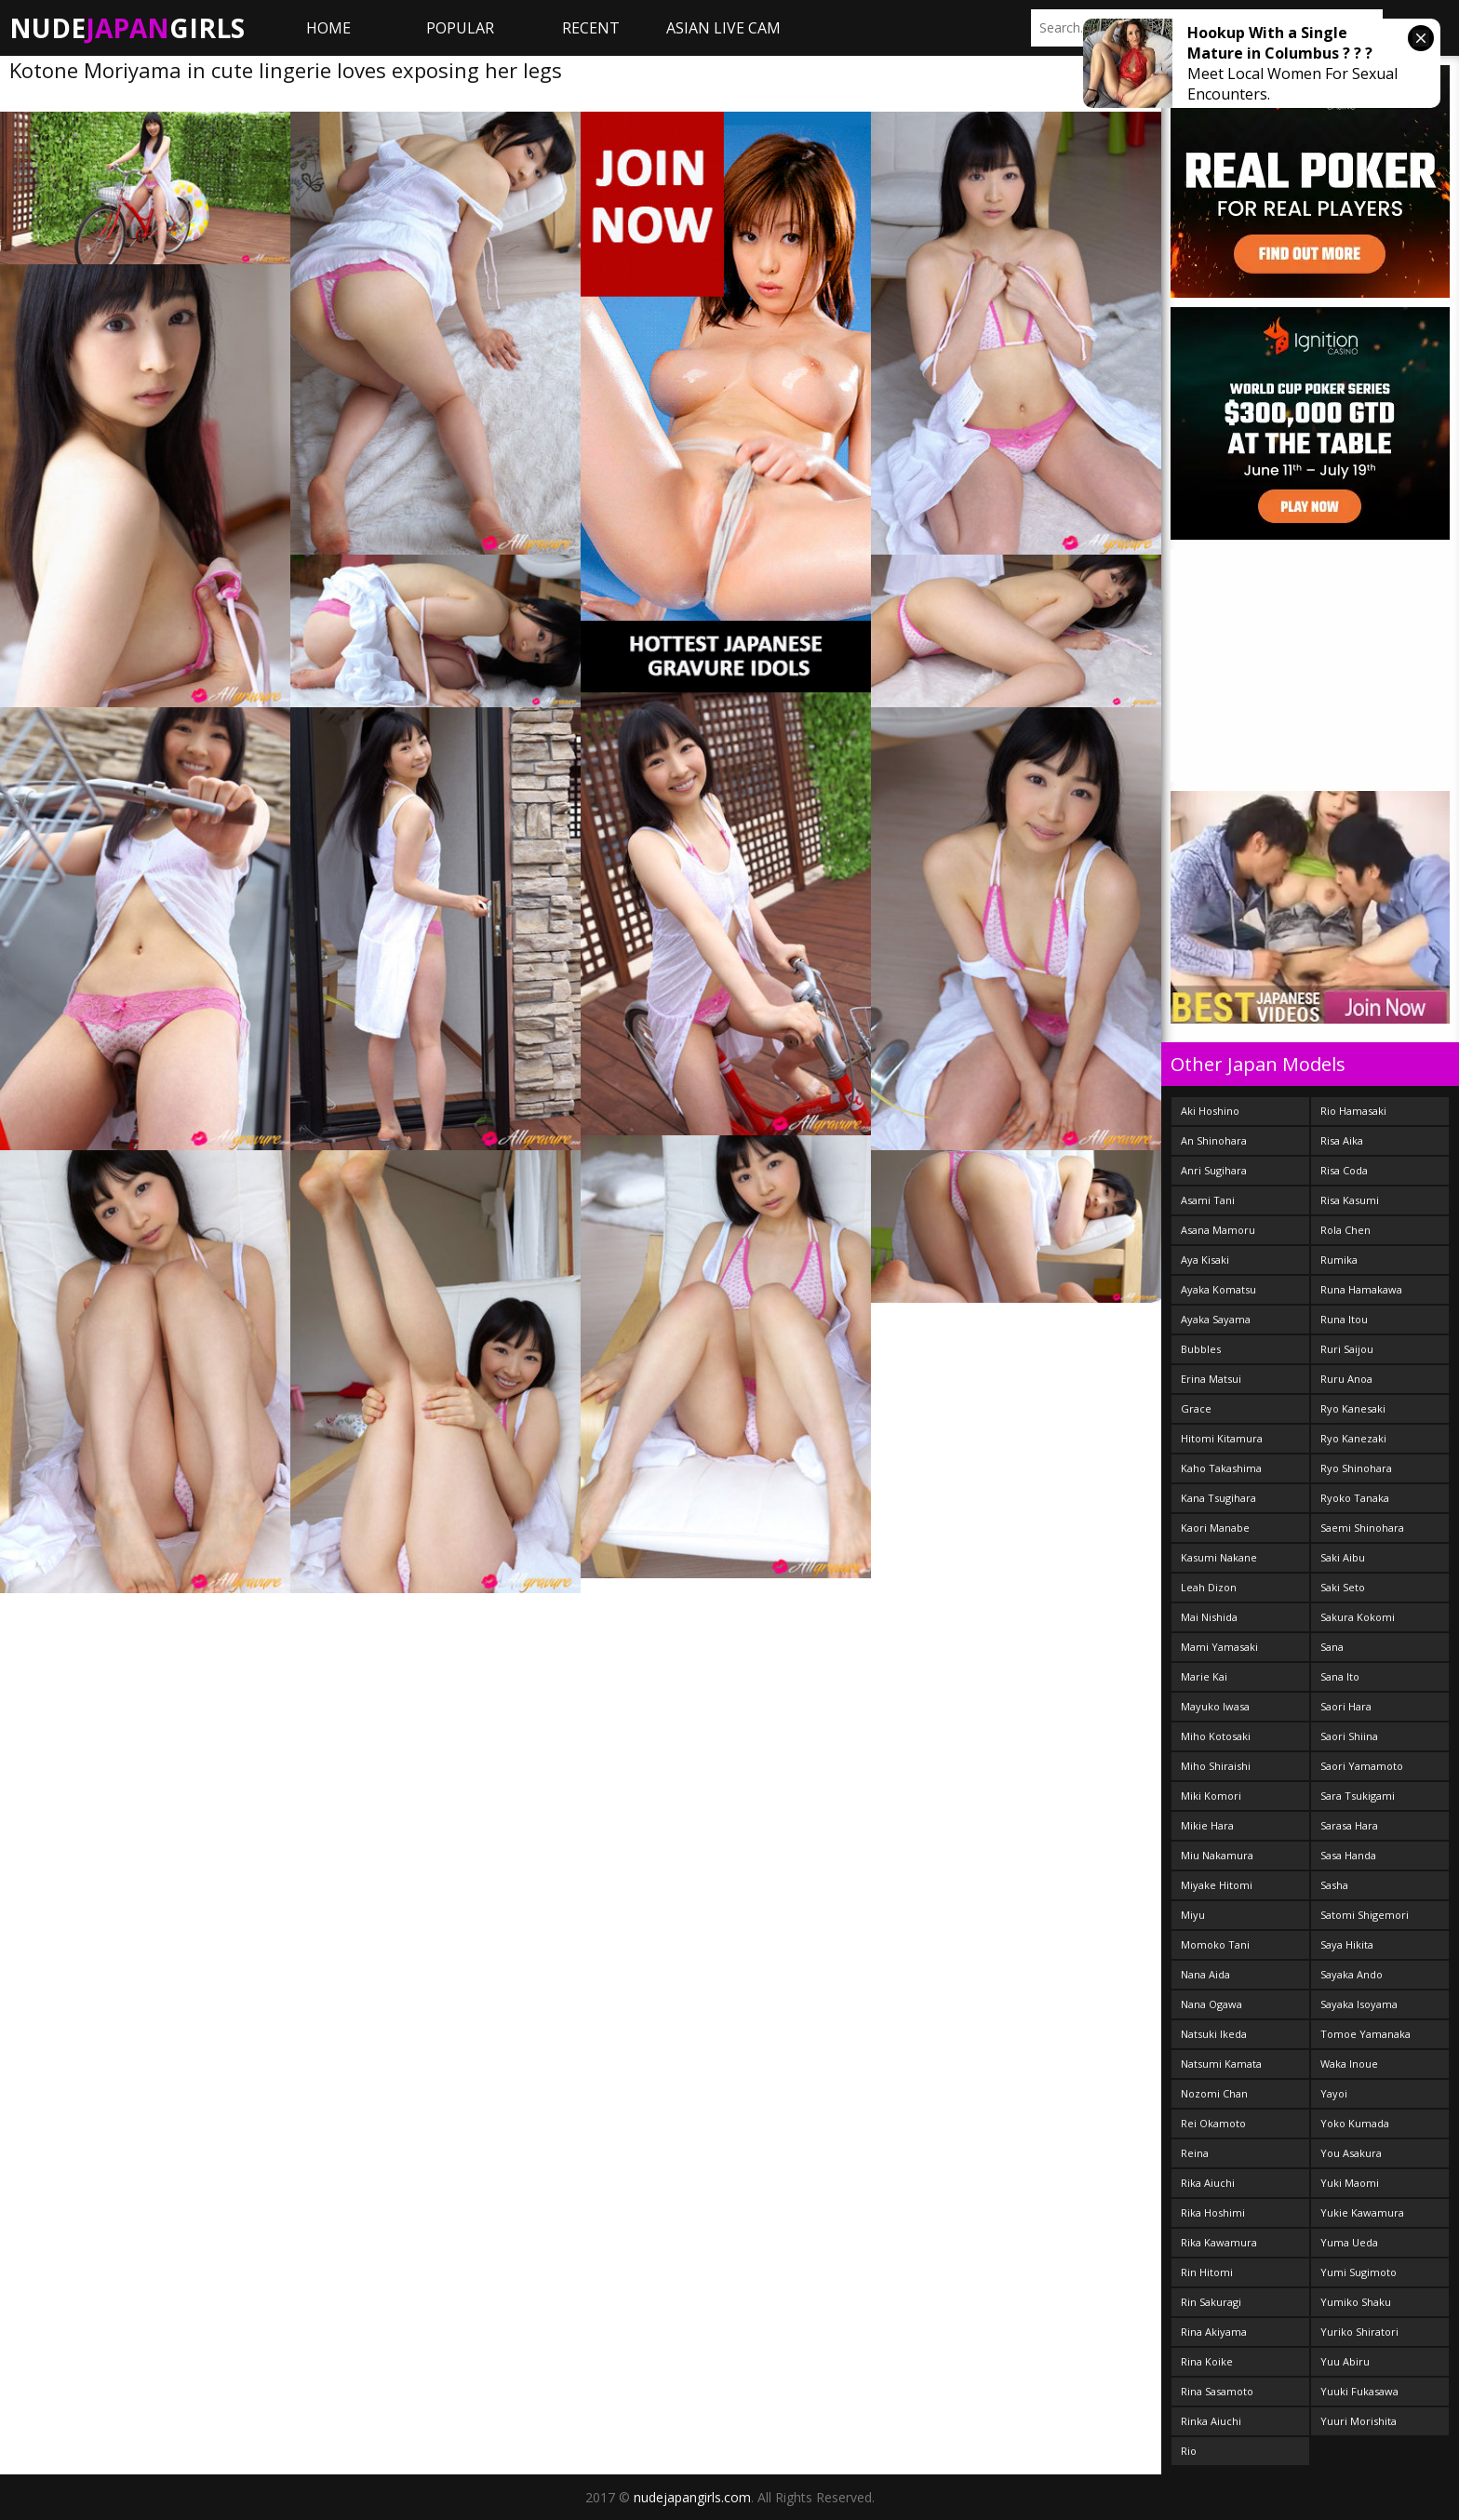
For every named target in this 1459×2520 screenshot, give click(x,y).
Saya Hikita (1346, 1944)
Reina (1195, 2153)
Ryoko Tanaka (1354, 1498)
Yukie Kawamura (1362, 2212)
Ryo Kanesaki (1352, 1408)
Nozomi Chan (1214, 2093)
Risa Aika (1341, 1140)
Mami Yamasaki (1219, 1647)
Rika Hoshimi (1213, 2212)
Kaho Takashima (1221, 1468)
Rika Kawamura (1219, 2242)
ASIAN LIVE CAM (723, 28)
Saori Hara (1346, 1706)
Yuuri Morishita (1358, 2421)
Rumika (1339, 1260)
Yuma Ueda (1349, 2242)
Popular (460, 28)
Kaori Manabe (1215, 1528)
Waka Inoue (1349, 2064)
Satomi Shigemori (1364, 1915)
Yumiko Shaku (1355, 2302)
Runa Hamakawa (1361, 1289)
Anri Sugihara (1214, 1170)
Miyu (1193, 1915)
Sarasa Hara (1349, 1825)
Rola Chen (1345, 1230)
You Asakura (1351, 2153)
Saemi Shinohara (1362, 1528)
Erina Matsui (1211, 1379)
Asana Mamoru (1218, 1230)
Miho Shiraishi (1216, 1766)
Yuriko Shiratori (1359, 2332)
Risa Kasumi (1349, 1200)
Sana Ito (1339, 1676)
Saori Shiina (1349, 1736)
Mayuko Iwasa (1215, 1706)
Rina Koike (1207, 2361)
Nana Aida (1205, 1974)
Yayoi (1333, 2093)
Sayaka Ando (1351, 1974)
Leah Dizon (1209, 1587)
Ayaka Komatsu (1218, 1289)
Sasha (1334, 1885)
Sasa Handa (1348, 1855)
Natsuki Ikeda (1214, 2034)
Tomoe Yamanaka (1365, 2034)
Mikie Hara (1207, 1825)
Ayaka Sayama (1216, 1319)
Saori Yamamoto (1361, 1766)
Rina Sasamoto (1217, 2391)
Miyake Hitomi (1216, 1885)
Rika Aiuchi (1208, 2183)
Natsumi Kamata (1221, 2064)
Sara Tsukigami (1357, 1796)
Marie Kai (1204, 1676)
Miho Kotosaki (1216, 1736)
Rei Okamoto (1213, 2123)
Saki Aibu (1342, 1557)
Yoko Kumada (1354, 2123)
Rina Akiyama (1214, 2332)
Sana (1332, 1647)
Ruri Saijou (1346, 1349)
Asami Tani (1208, 1200)
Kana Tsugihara (1218, 1498)
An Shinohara (1214, 1140)
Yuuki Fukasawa (1359, 2391)
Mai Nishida (1209, 1617)
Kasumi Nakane (1219, 1557)
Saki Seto (1342, 1587)
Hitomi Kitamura (1222, 1438)
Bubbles (1201, 1349)
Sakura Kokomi (1357, 1617)
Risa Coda (1344, 1170)
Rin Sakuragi (1211, 2302)
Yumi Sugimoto (1358, 2272)
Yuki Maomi (1349, 2183)
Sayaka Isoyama (1359, 2004)
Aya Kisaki (1205, 1260)
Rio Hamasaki (1353, 1111)
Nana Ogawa (1211, 2004)
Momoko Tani (1215, 1944)
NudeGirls (127, 28)
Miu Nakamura (1217, 1855)
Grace (1196, 1408)
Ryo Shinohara (1356, 1468)
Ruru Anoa (1346, 1379)
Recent (591, 28)
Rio (1189, 2451)
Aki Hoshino (1210, 1111)
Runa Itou (1344, 1319)
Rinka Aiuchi (1211, 2421)
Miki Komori (1211, 1796)
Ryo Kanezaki (1353, 1438)
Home (328, 28)
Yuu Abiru (1345, 2361)
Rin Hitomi (1207, 2272)
